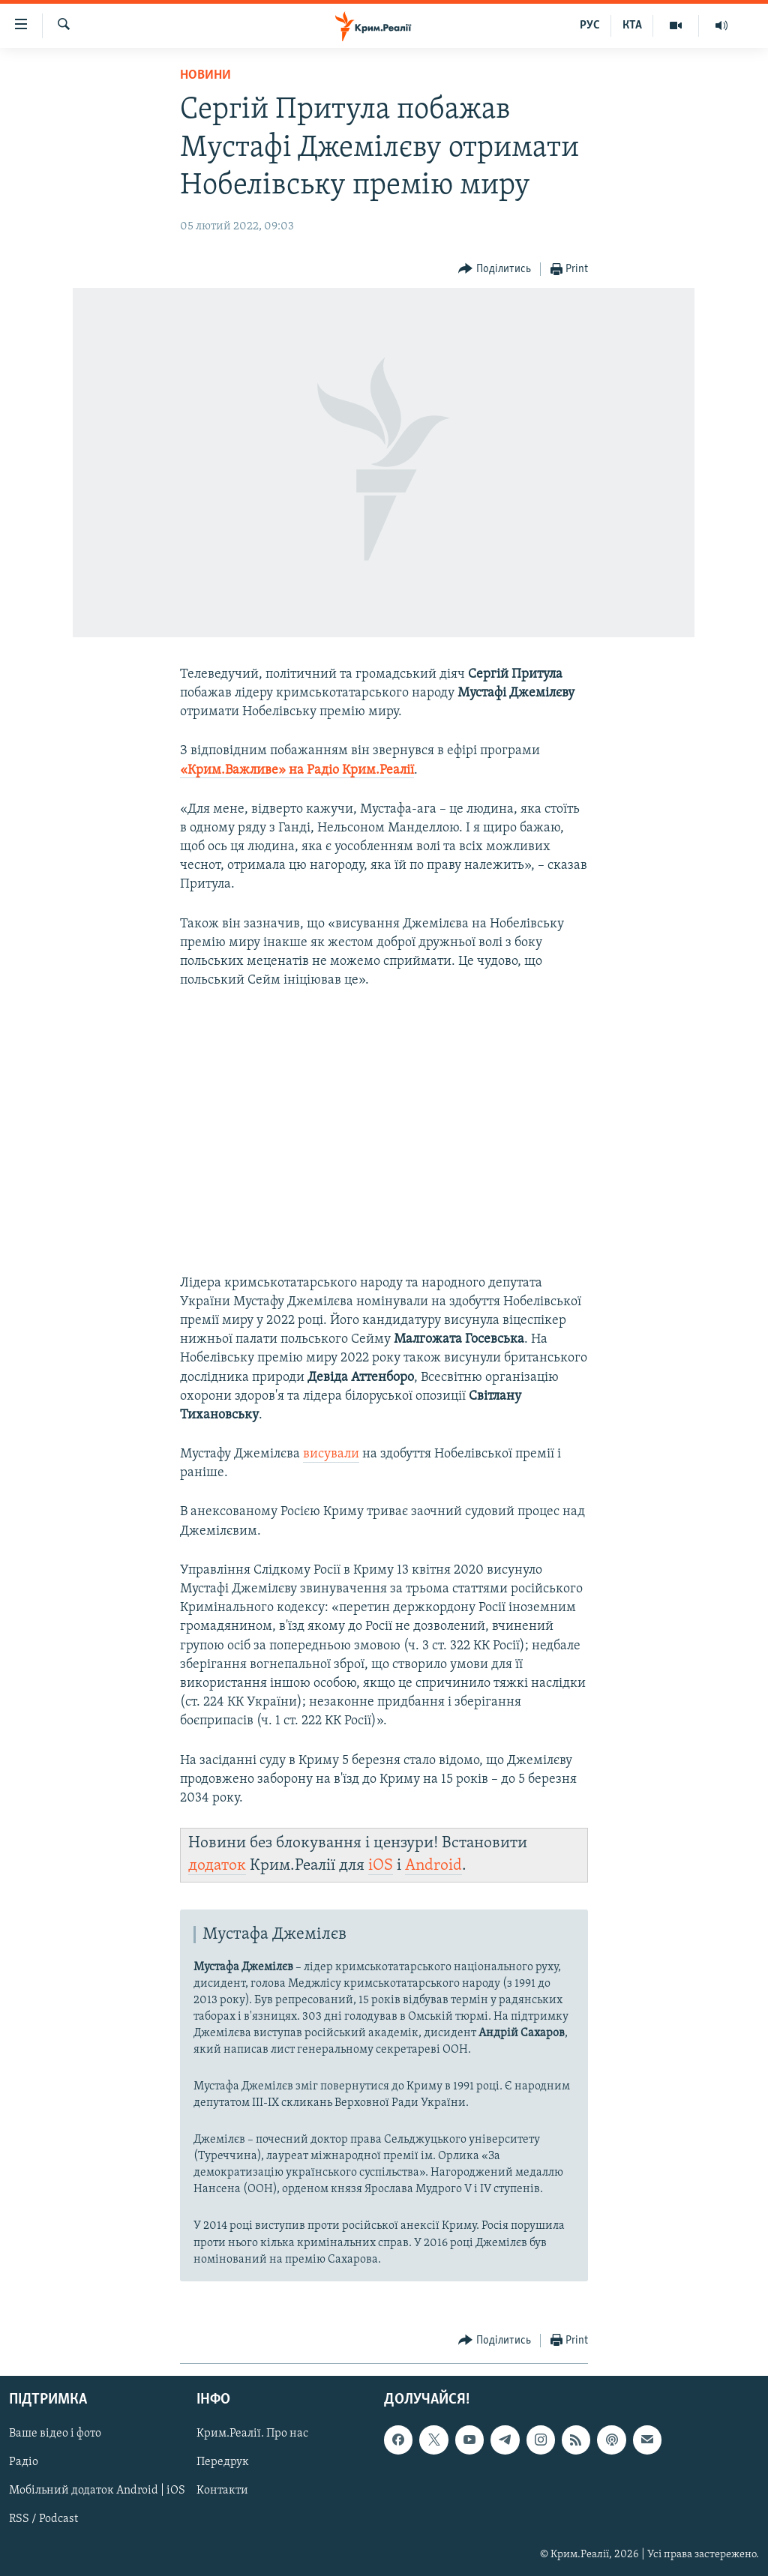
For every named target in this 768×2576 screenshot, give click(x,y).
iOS (380, 1866)
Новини (205, 75)
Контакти (222, 2491)
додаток (217, 1866)
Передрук (222, 2462)
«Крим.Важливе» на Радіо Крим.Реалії (297, 770)
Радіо (23, 2462)
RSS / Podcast (43, 2519)
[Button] (494, 269)
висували (331, 1454)
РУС (590, 25)
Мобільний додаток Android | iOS (97, 2491)
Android (433, 1866)
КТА (632, 25)
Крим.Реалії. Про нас (252, 2434)
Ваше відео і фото (55, 2434)
